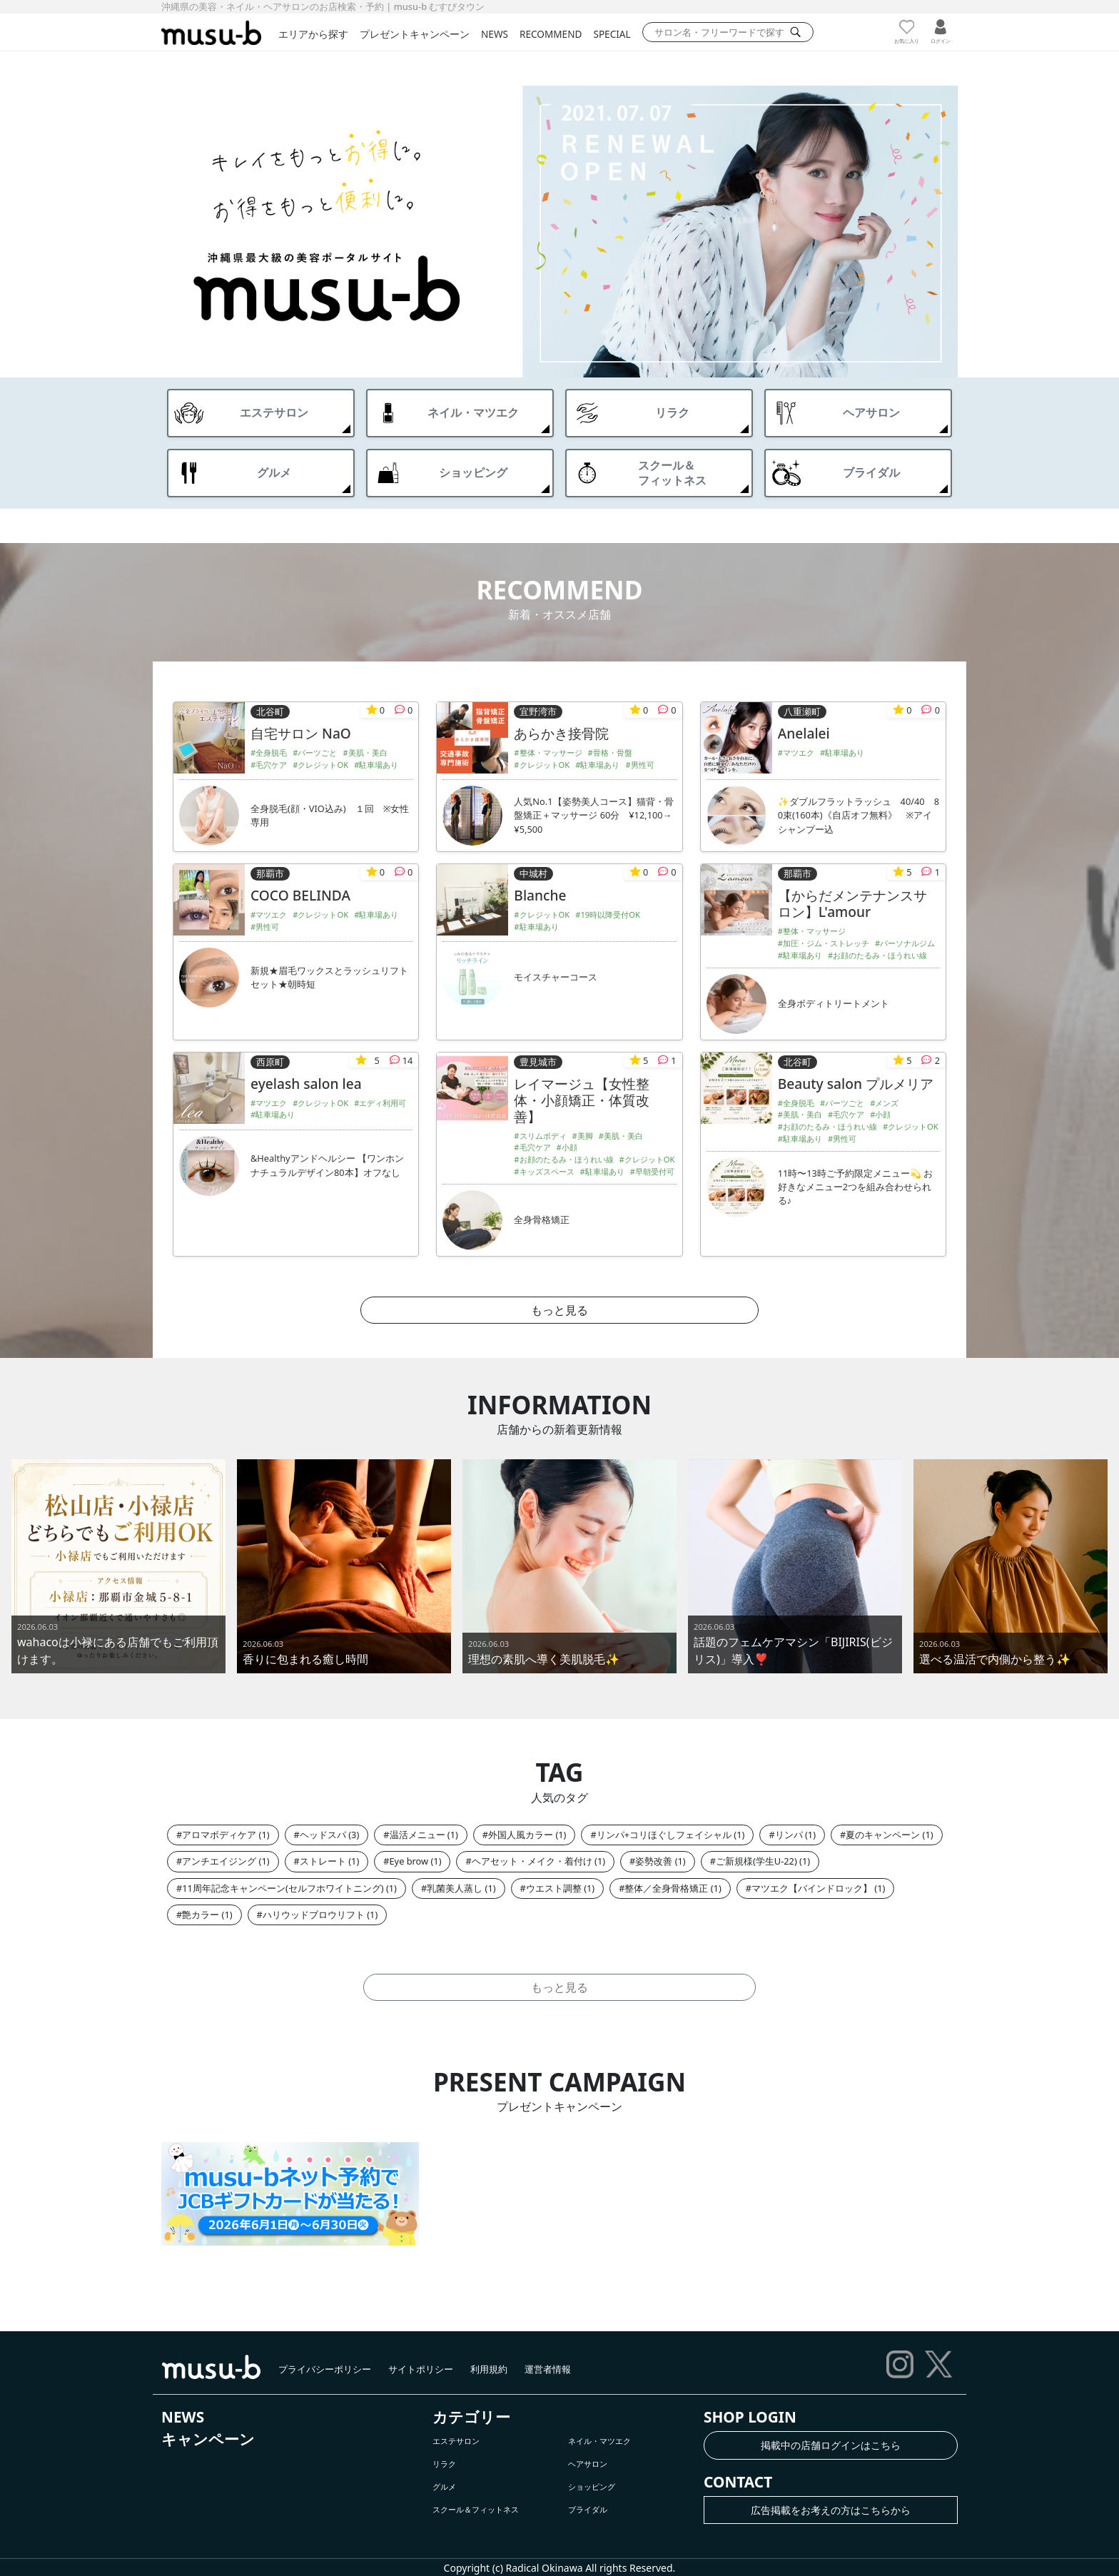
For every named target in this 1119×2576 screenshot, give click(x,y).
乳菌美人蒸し (454, 1888)
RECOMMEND (551, 34)
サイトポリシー (420, 2369)
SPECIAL (611, 34)
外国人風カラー (520, 1834)
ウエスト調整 (554, 1888)
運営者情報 (548, 2369)
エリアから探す (313, 34)
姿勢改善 (653, 1861)
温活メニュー (417, 1834)
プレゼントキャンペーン (415, 34)
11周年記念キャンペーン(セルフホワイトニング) (282, 1888)
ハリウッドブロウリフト (314, 1914)
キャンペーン (208, 2439)
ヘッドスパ (323, 1834)
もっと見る (559, 1310)
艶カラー (200, 1914)
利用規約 (488, 2369)
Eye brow (409, 1861)
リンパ (789, 1834)
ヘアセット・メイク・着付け (532, 1861)
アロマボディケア (219, 1834)
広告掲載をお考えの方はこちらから (831, 2510)
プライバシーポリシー (324, 2369)
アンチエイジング (219, 1861)
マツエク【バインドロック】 (811, 1888)
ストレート (323, 1861)
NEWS (494, 34)
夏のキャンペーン (883, 1834)
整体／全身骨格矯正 (666, 1888)
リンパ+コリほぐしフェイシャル (664, 1834)
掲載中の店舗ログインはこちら (831, 2445)
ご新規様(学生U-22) (756, 1861)
